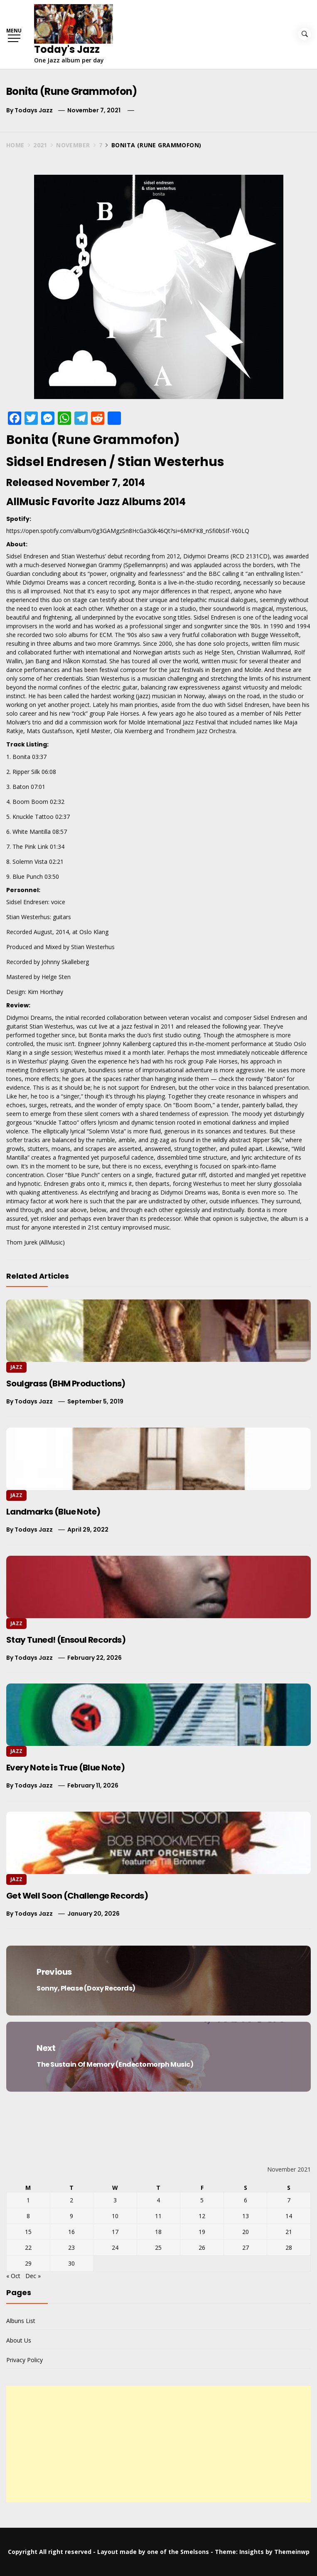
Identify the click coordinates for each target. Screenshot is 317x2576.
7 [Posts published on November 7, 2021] (288, 2200)
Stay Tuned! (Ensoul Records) (65, 1640)
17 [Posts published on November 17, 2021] (115, 2232)
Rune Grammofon (115, 440)
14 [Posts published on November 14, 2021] (288, 2216)
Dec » (33, 2276)
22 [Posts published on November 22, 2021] (28, 2247)
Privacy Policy (24, 2360)
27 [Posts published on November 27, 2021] (245, 2247)
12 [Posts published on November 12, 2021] (202, 2216)
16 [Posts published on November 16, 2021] (71, 2232)
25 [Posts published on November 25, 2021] (158, 2247)
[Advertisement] (158, 2444)
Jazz (16, 1367)
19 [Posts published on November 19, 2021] (202, 2232)
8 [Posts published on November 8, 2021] (28, 2216)
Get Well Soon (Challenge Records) (77, 1896)
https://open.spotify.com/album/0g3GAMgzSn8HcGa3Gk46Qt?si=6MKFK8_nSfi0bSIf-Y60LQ (127, 531)
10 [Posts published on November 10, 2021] (115, 2216)
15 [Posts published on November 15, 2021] (28, 2232)
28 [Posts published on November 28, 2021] (288, 2247)
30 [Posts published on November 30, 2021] (71, 2263)
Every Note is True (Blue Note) (65, 1767)
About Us (18, 2340)
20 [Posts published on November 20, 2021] (245, 2232)
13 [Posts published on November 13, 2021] (245, 2216)
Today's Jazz (67, 49)
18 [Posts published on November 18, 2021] (158, 2232)
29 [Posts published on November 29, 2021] (28, 2263)
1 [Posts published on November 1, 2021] (28, 2200)
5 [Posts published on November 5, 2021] (202, 2200)
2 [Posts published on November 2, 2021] (71, 2200)
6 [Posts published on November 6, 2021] (245, 2200)
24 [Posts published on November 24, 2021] (115, 2247)
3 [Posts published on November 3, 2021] (115, 2200)
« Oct (13, 2276)
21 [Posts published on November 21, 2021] (288, 2232)
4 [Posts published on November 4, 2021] (158, 2200)
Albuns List (20, 2321)
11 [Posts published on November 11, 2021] (158, 2216)
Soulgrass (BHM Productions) (65, 1383)
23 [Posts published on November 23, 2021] (71, 2247)
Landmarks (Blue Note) (53, 1511)
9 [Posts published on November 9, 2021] (71, 2216)
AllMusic (52, 1242)
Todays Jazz (34, 110)
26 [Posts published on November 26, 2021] (202, 2247)
